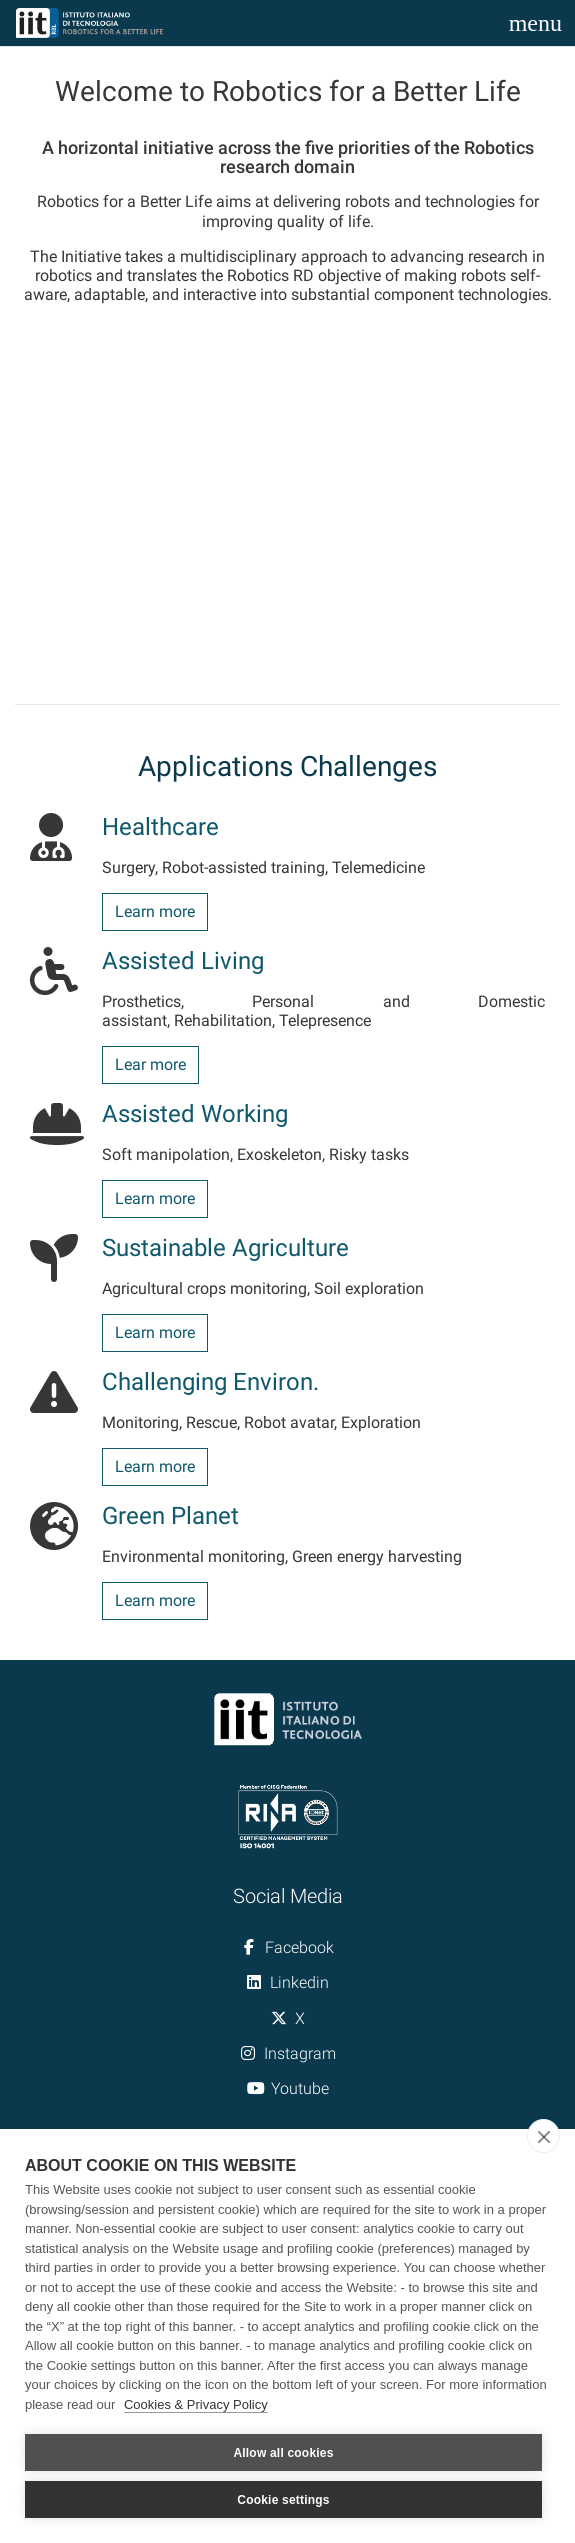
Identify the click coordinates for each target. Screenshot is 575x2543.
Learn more (155, 911)
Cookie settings (283, 2500)
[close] (543, 2136)
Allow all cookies (283, 2453)
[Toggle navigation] (535, 23)
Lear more (150, 1064)
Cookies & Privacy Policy (196, 2404)
